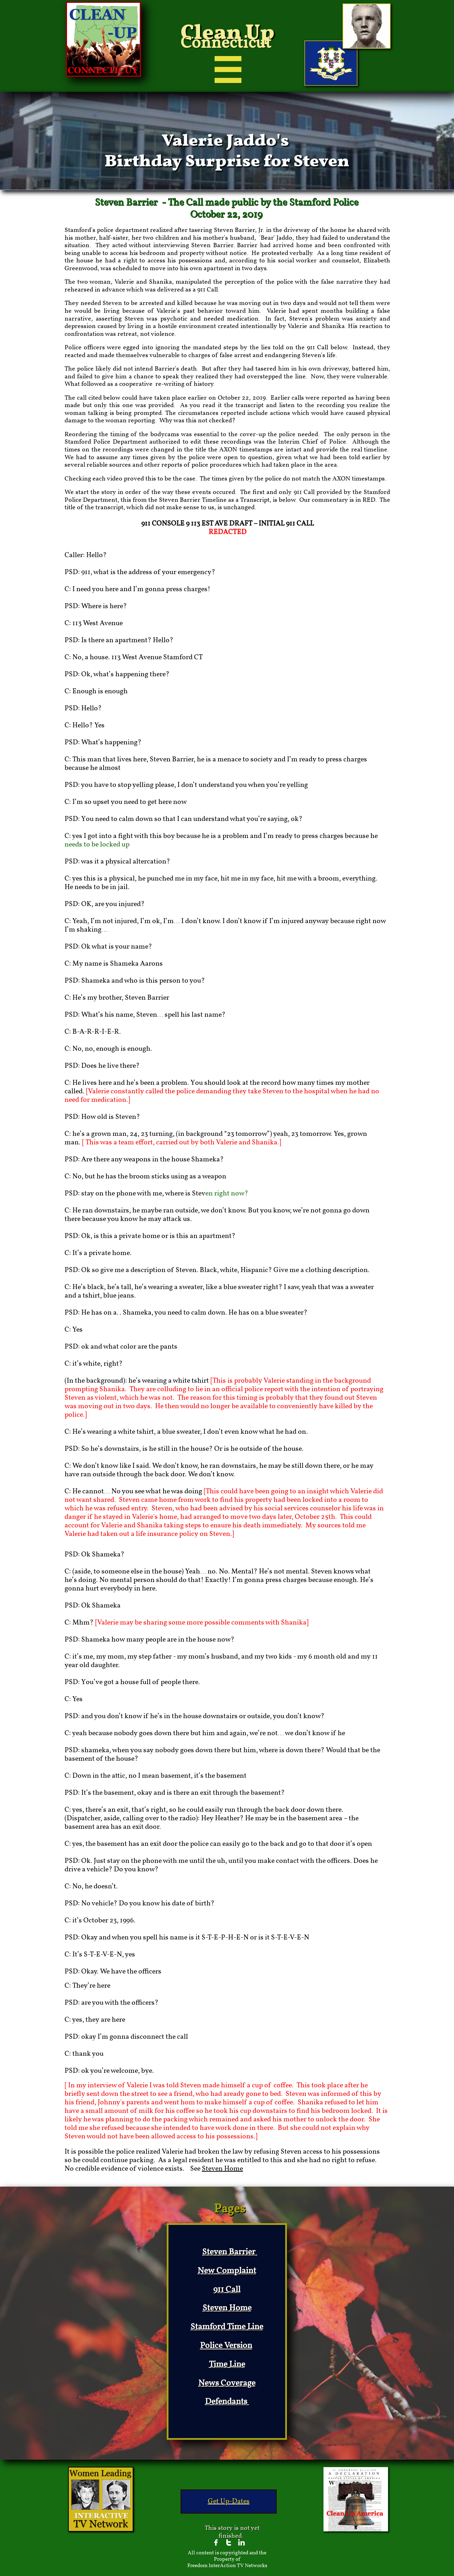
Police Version (226, 2346)
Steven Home (222, 2169)
